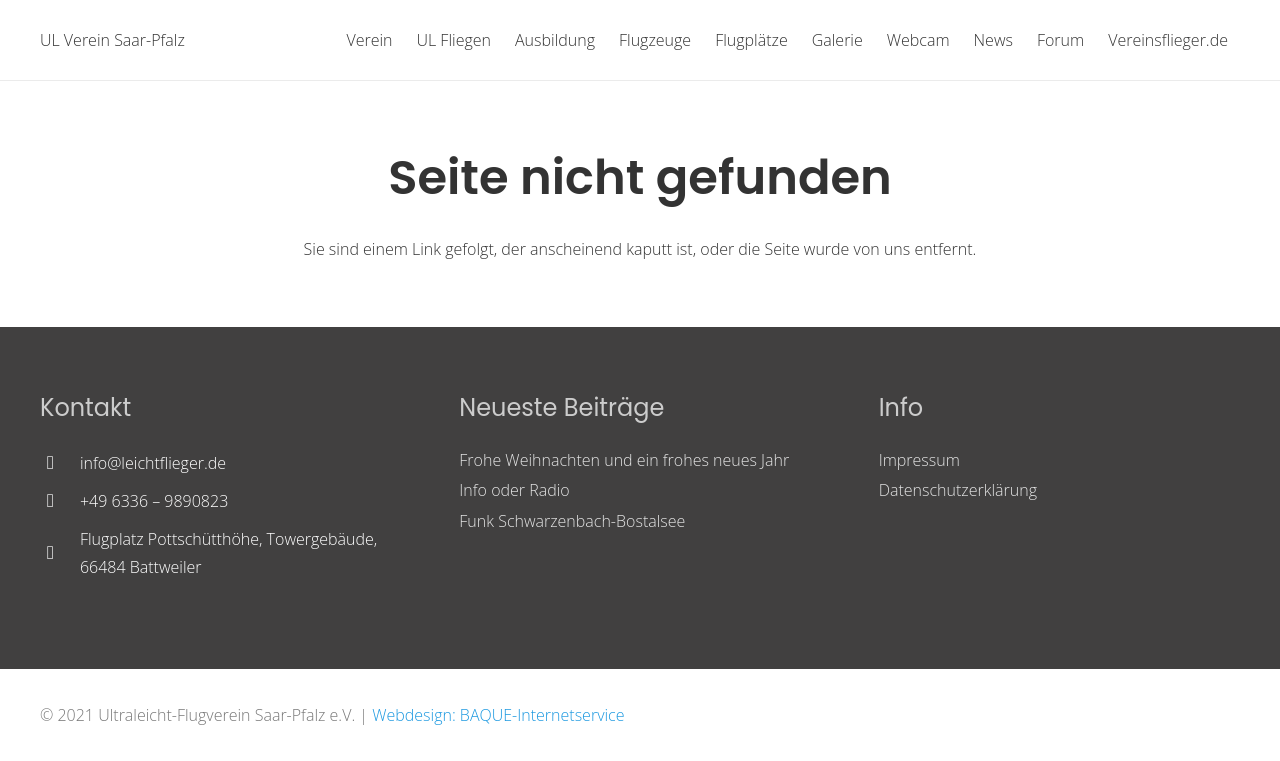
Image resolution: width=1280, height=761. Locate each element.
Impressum (919, 460)
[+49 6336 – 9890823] (60, 501)
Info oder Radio (514, 490)
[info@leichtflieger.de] (60, 463)
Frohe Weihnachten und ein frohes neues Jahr (624, 460)
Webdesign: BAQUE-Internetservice (498, 715)
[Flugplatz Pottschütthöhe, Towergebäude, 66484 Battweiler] (60, 553)
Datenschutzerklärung (958, 490)
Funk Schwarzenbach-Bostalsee (572, 521)
